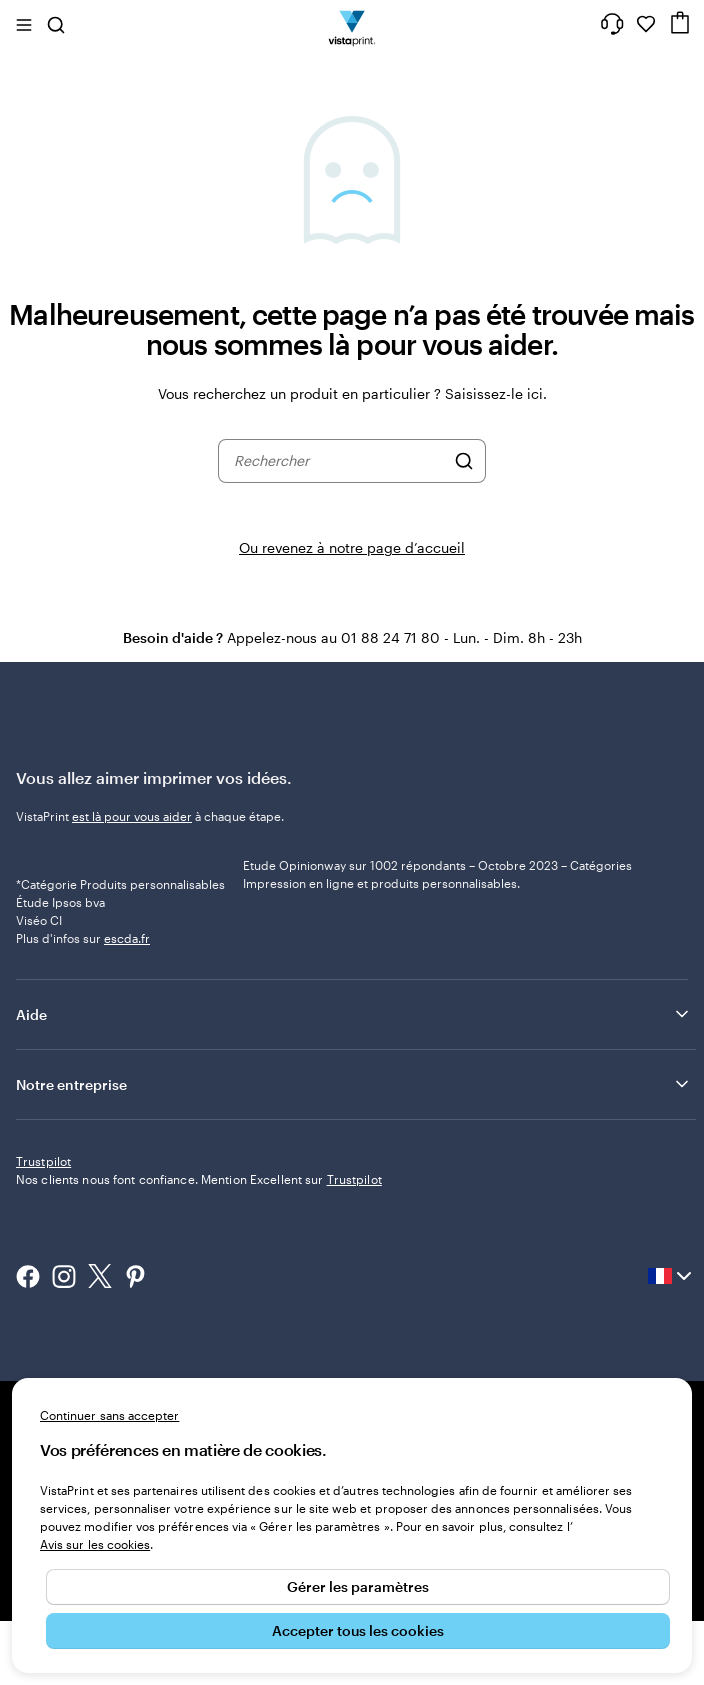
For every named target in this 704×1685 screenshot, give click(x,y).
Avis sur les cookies (95, 1544)
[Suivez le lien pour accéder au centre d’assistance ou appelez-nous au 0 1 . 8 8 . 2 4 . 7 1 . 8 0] (612, 24)
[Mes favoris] (646, 24)
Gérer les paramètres (358, 1586)
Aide (354, 1079)
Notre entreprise (354, 1149)
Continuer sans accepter (109, 1415)
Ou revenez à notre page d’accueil (352, 547)
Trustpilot (43, 1226)
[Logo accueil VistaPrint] (352, 24)
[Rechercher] (464, 461)
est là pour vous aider (132, 816)
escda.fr (127, 1003)
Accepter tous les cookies (358, 1630)
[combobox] (339, 461)
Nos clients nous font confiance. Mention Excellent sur (199, 1244)
